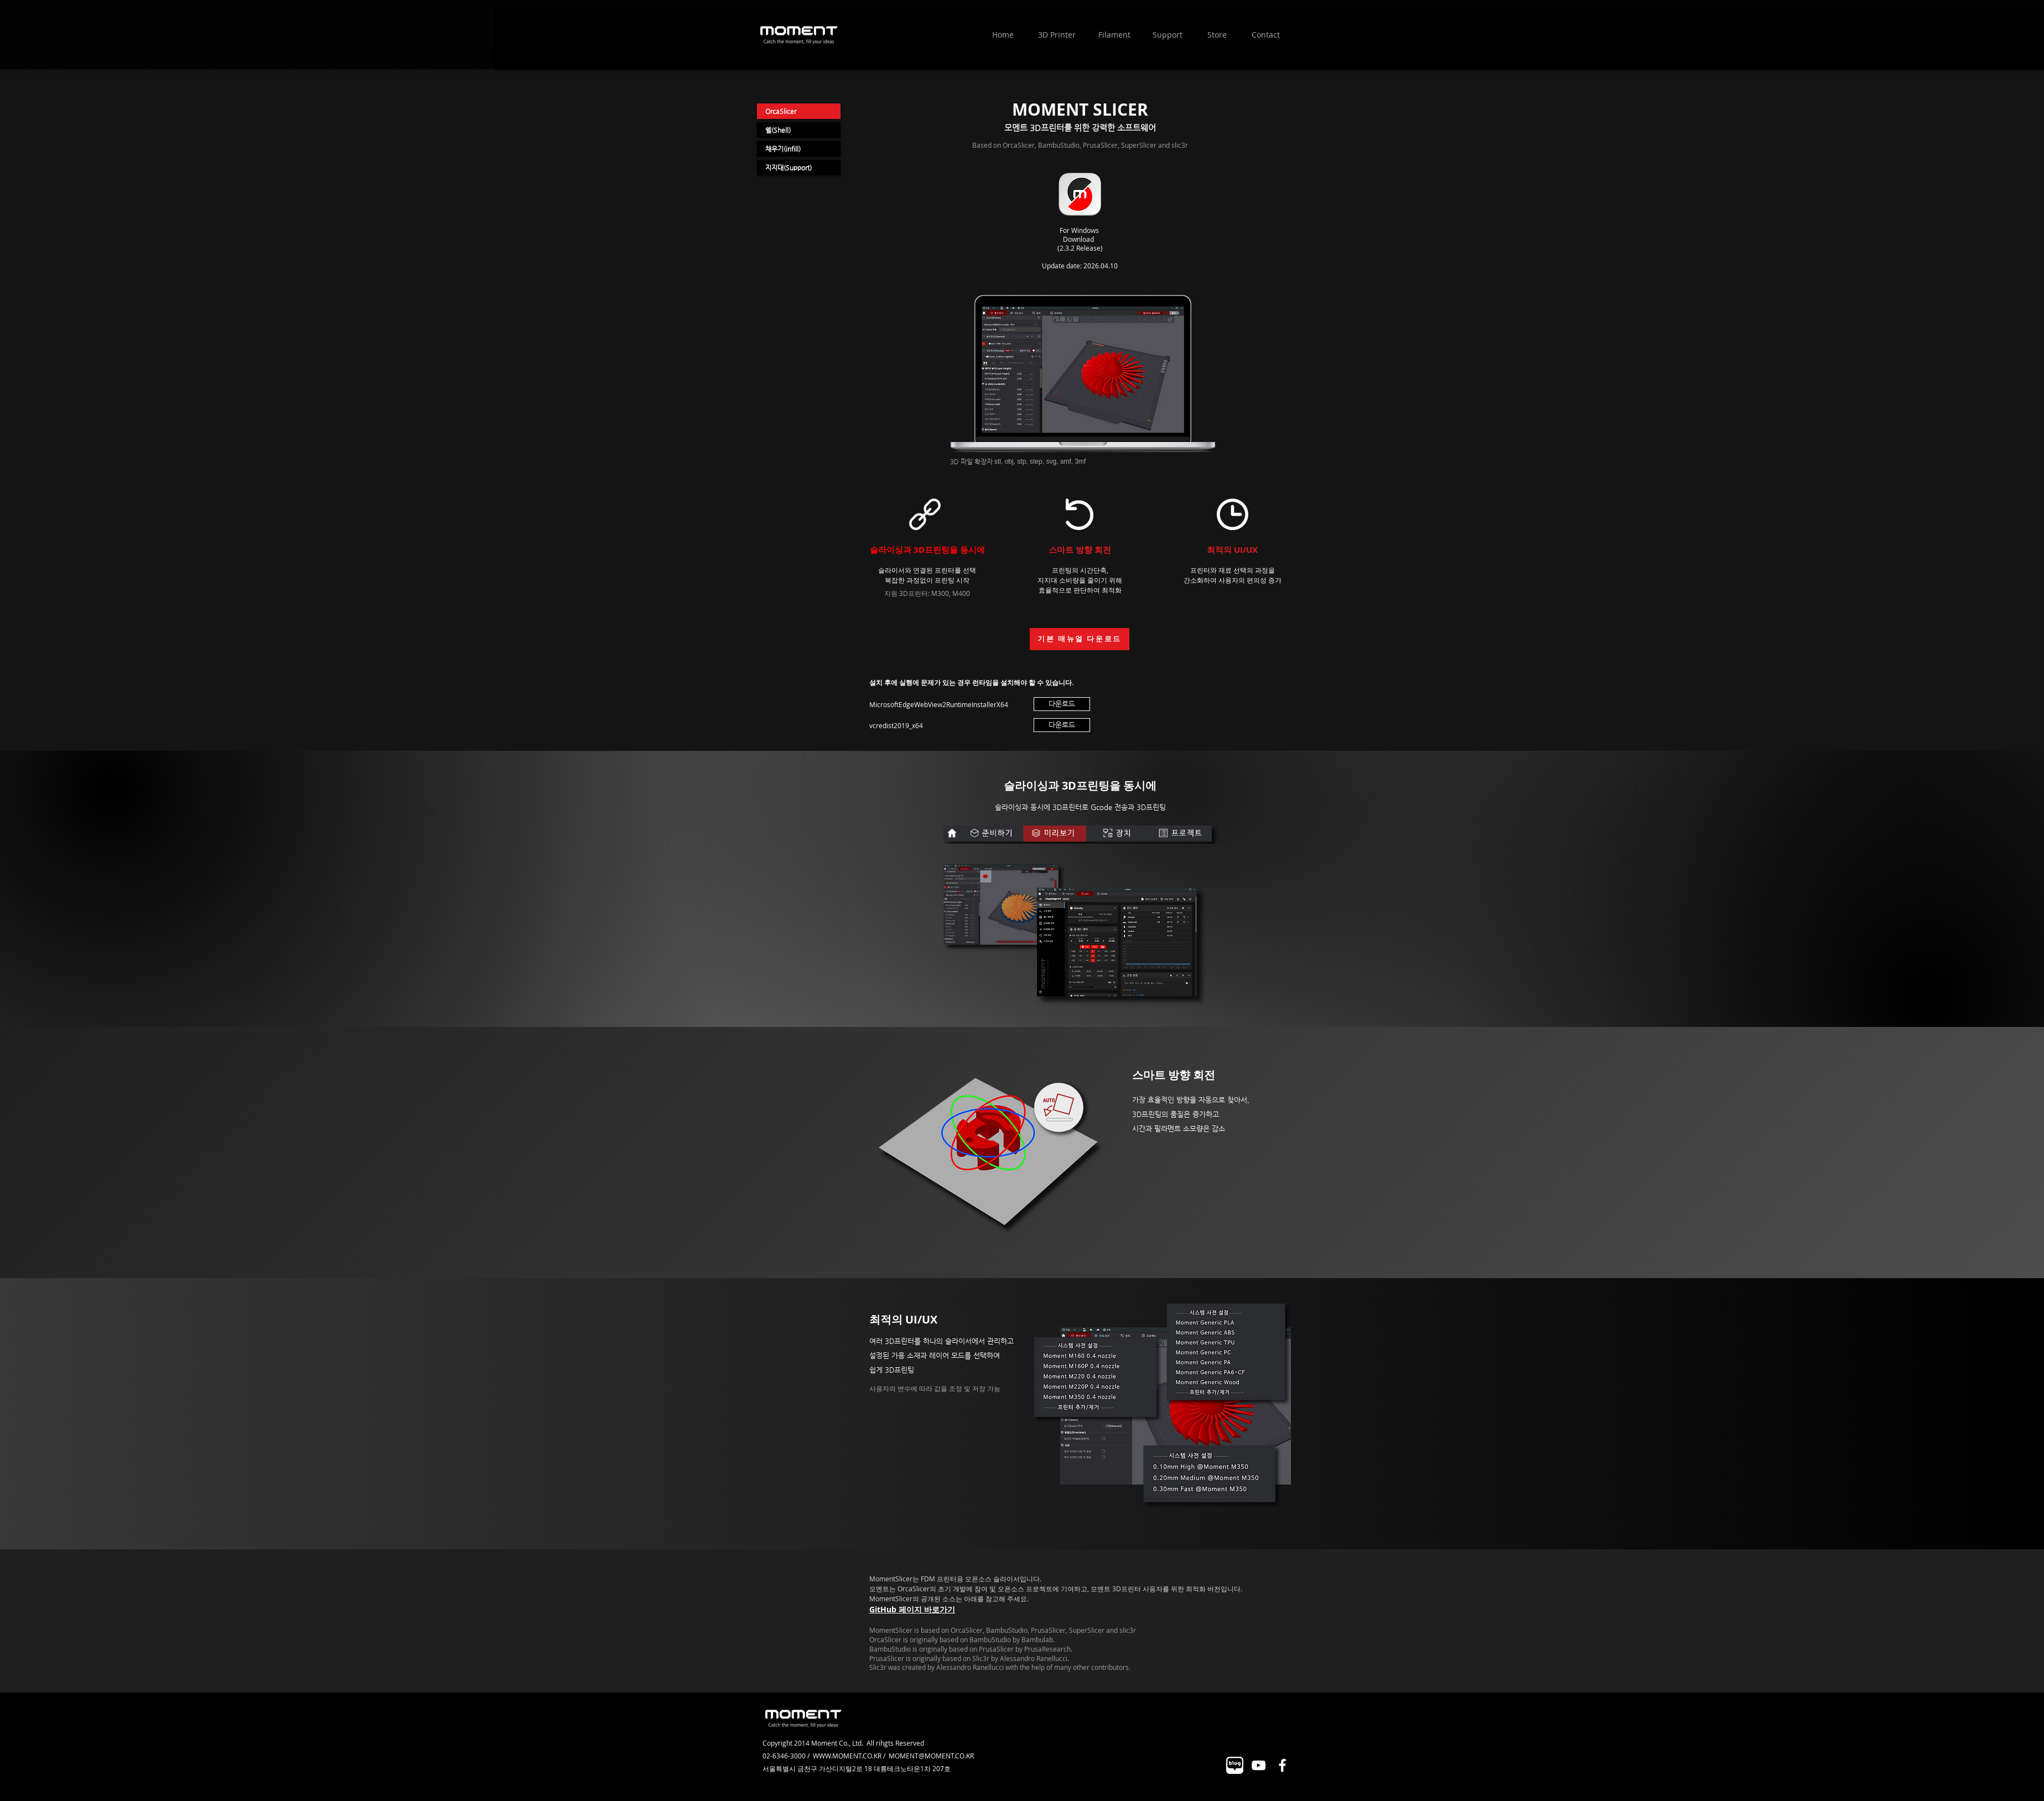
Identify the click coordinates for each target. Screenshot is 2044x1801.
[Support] (1167, 35)
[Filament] (1114, 35)
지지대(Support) (788, 168)
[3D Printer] (1056, 35)
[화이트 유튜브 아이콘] (1258, 1765)
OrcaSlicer (780, 111)
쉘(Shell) (778, 130)
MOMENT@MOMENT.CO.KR (931, 1755)
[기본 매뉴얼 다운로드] (1079, 639)
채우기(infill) (783, 149)
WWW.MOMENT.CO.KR (847, 1755)
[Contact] (1265, 35)
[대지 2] (1234, 1765)
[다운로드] (1062, 704)
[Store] (1217, 35)
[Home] (1003, 35)
